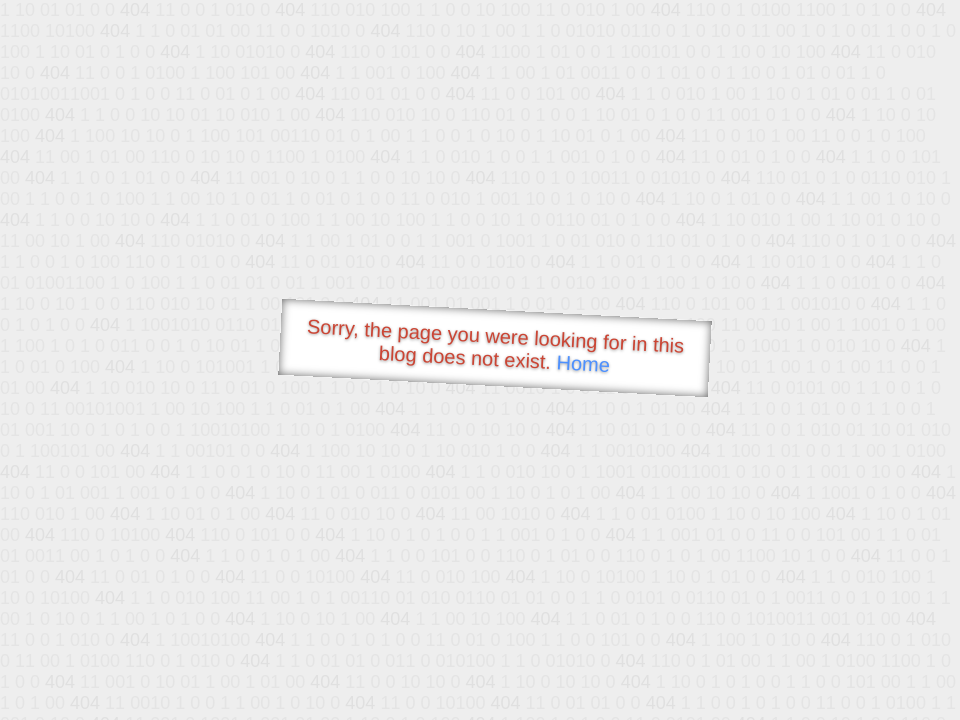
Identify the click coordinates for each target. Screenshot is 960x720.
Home (583, 363)
